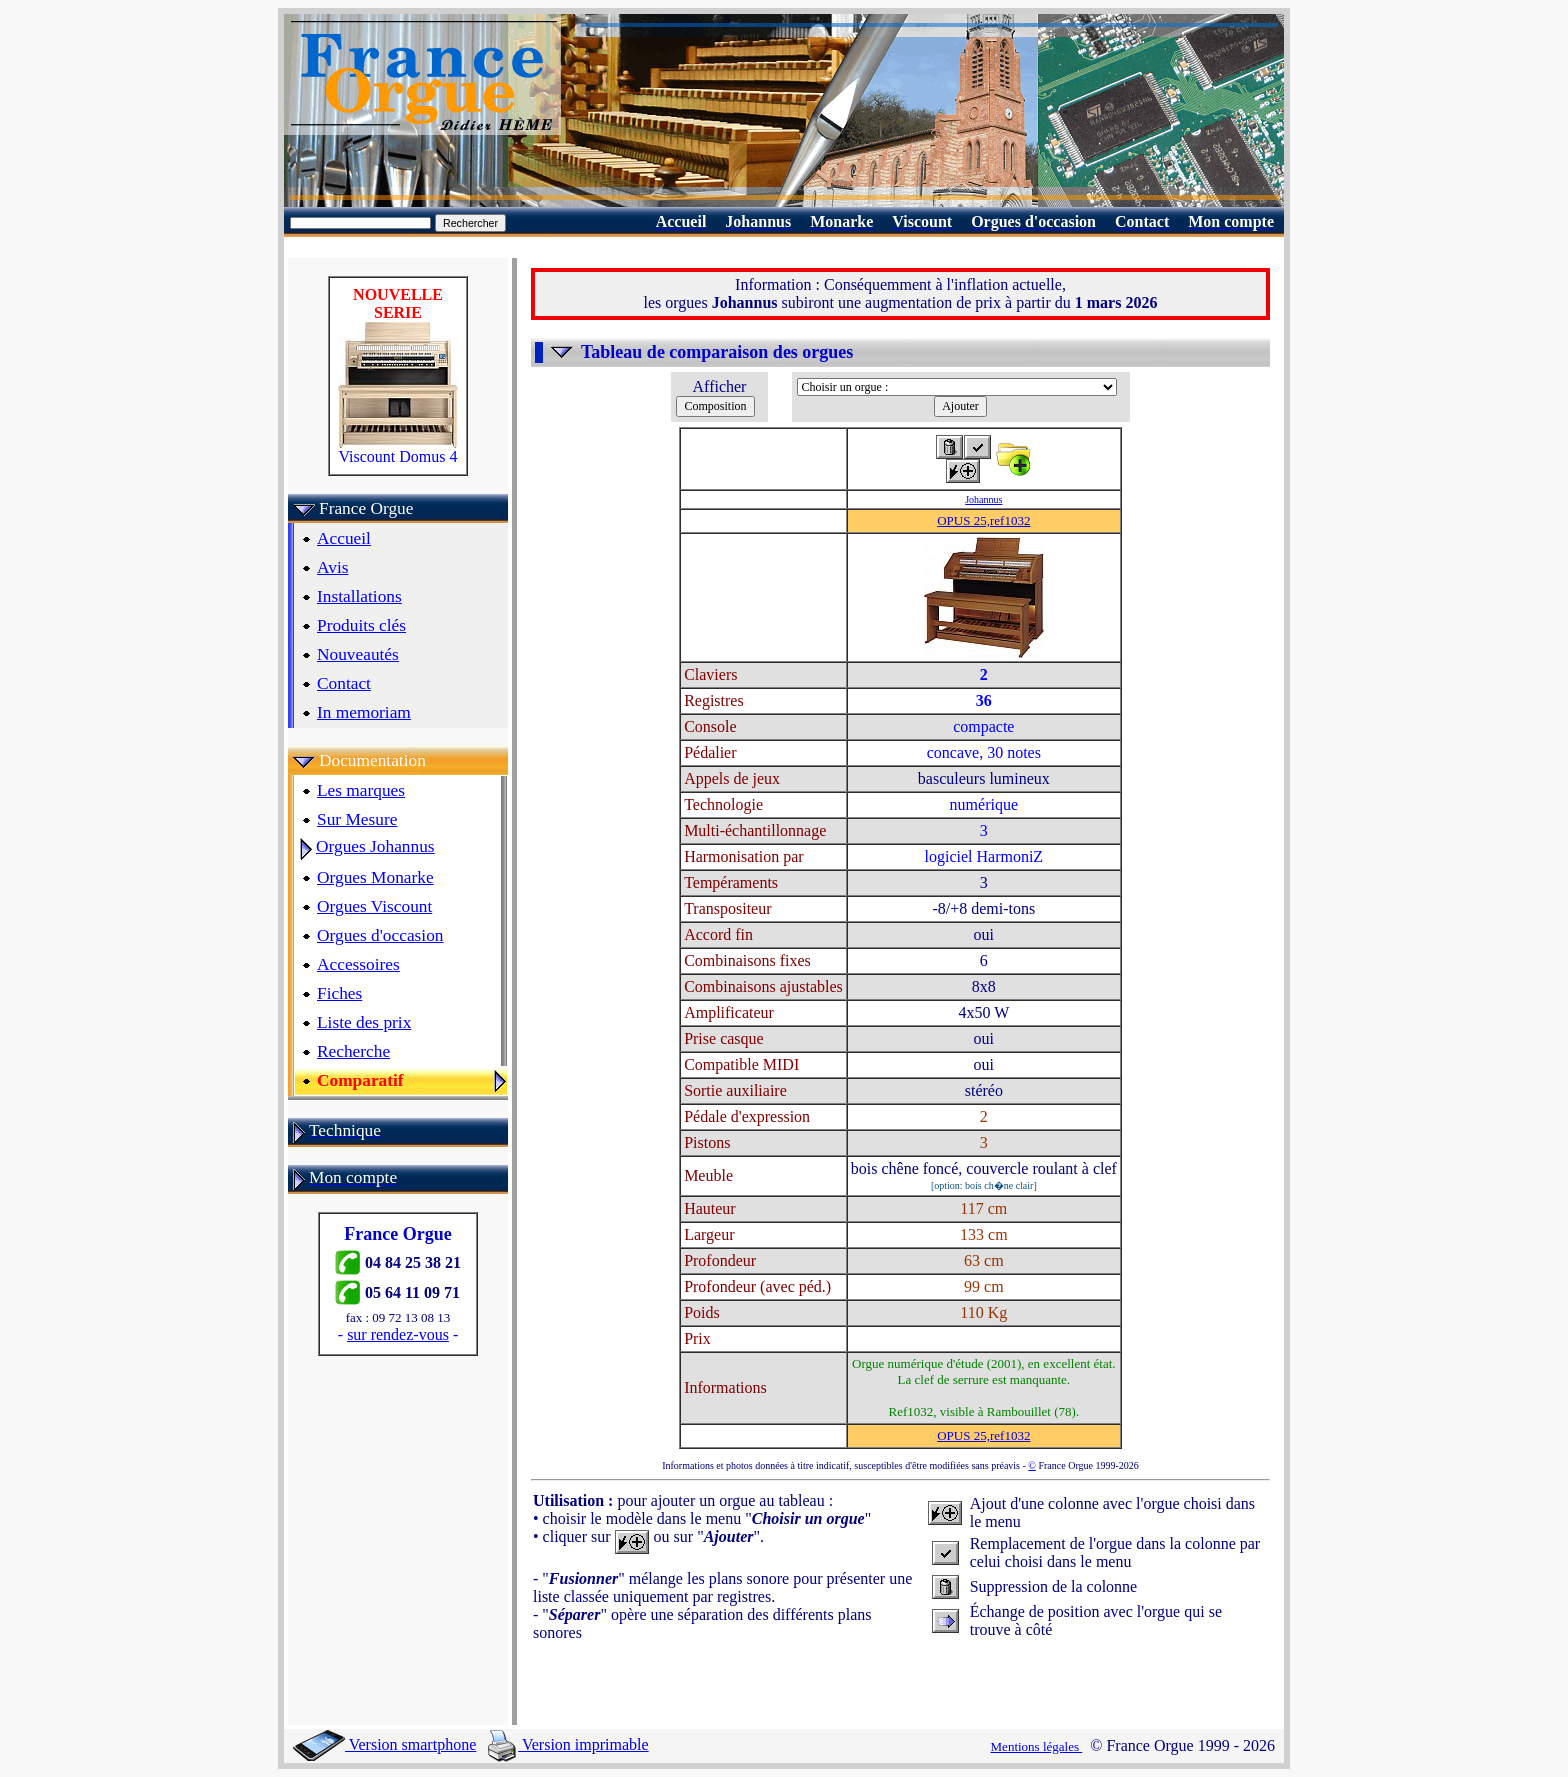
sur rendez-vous (398, 1334)
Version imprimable (568, 1744)
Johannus (983, 499)
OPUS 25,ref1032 (983, 520)
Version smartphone (384, 1744)
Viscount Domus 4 (398, 449)
